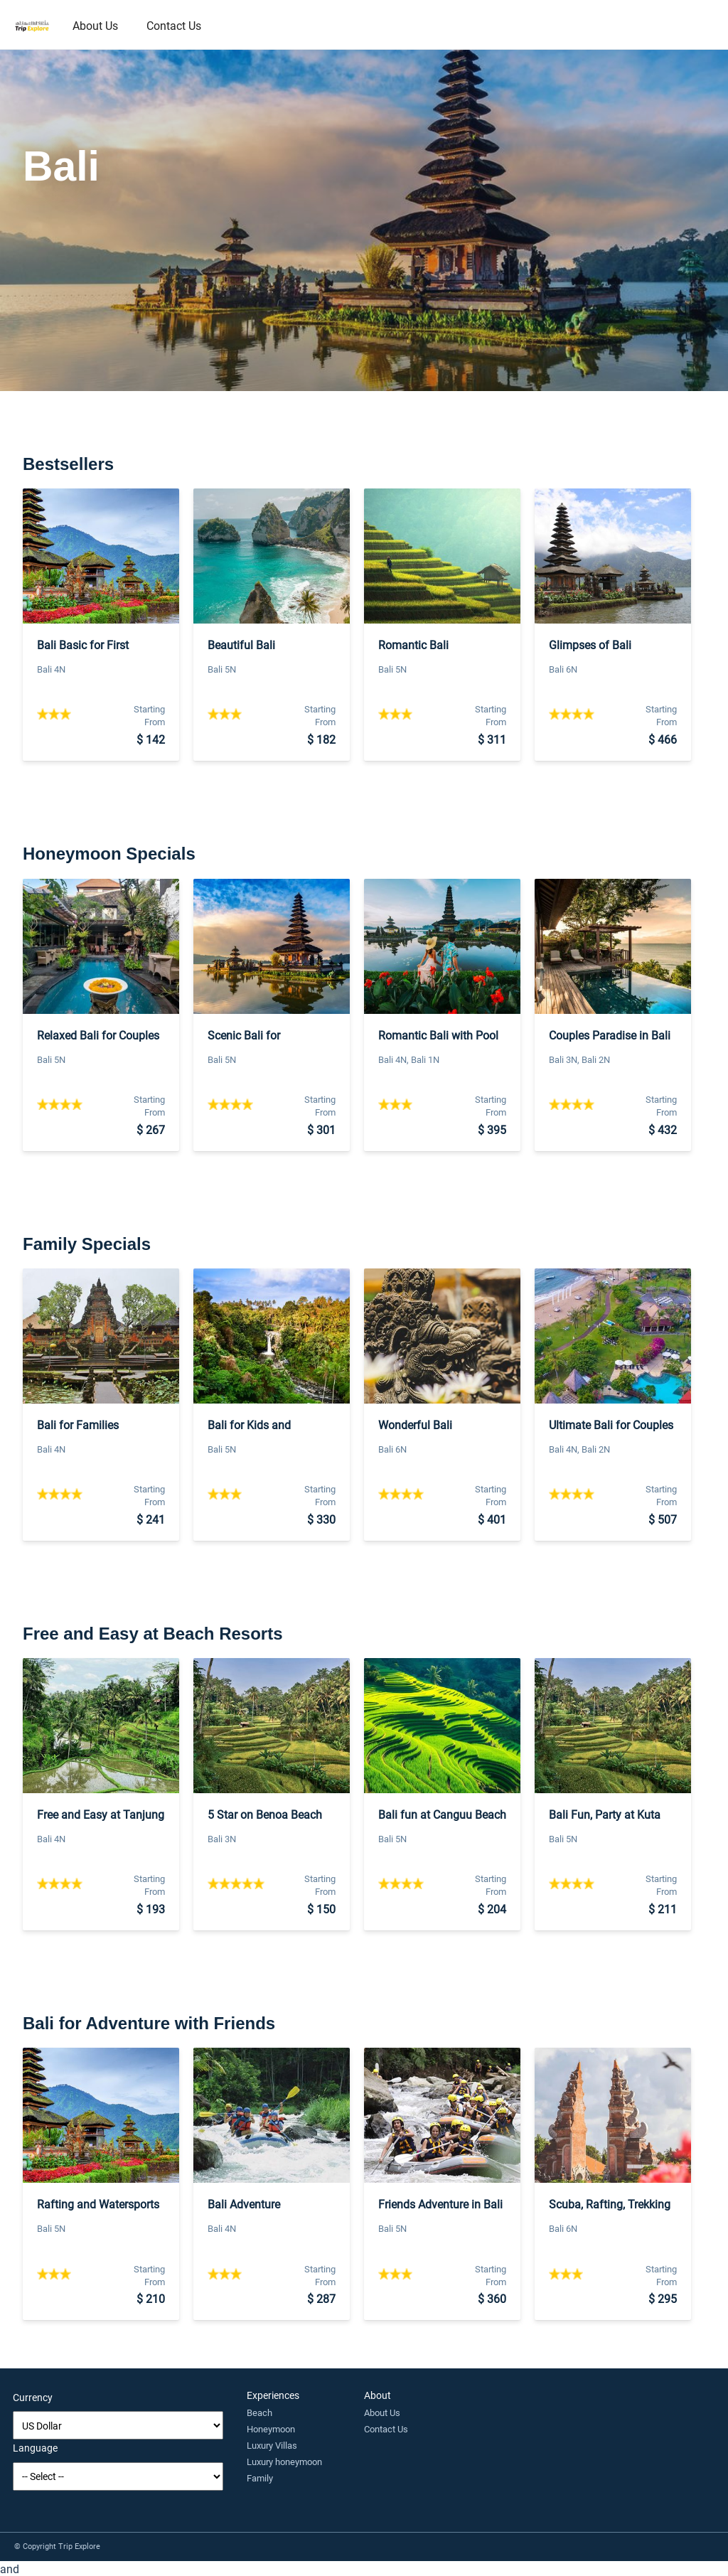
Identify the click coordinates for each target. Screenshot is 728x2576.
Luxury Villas (272, 2445)
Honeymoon (271, 2428)
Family (260, 2477)
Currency (33, 2397)
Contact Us (173, 25)
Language (35, 2447)
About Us (95, 25)
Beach (259, 2412)
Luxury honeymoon (284, 2461)
